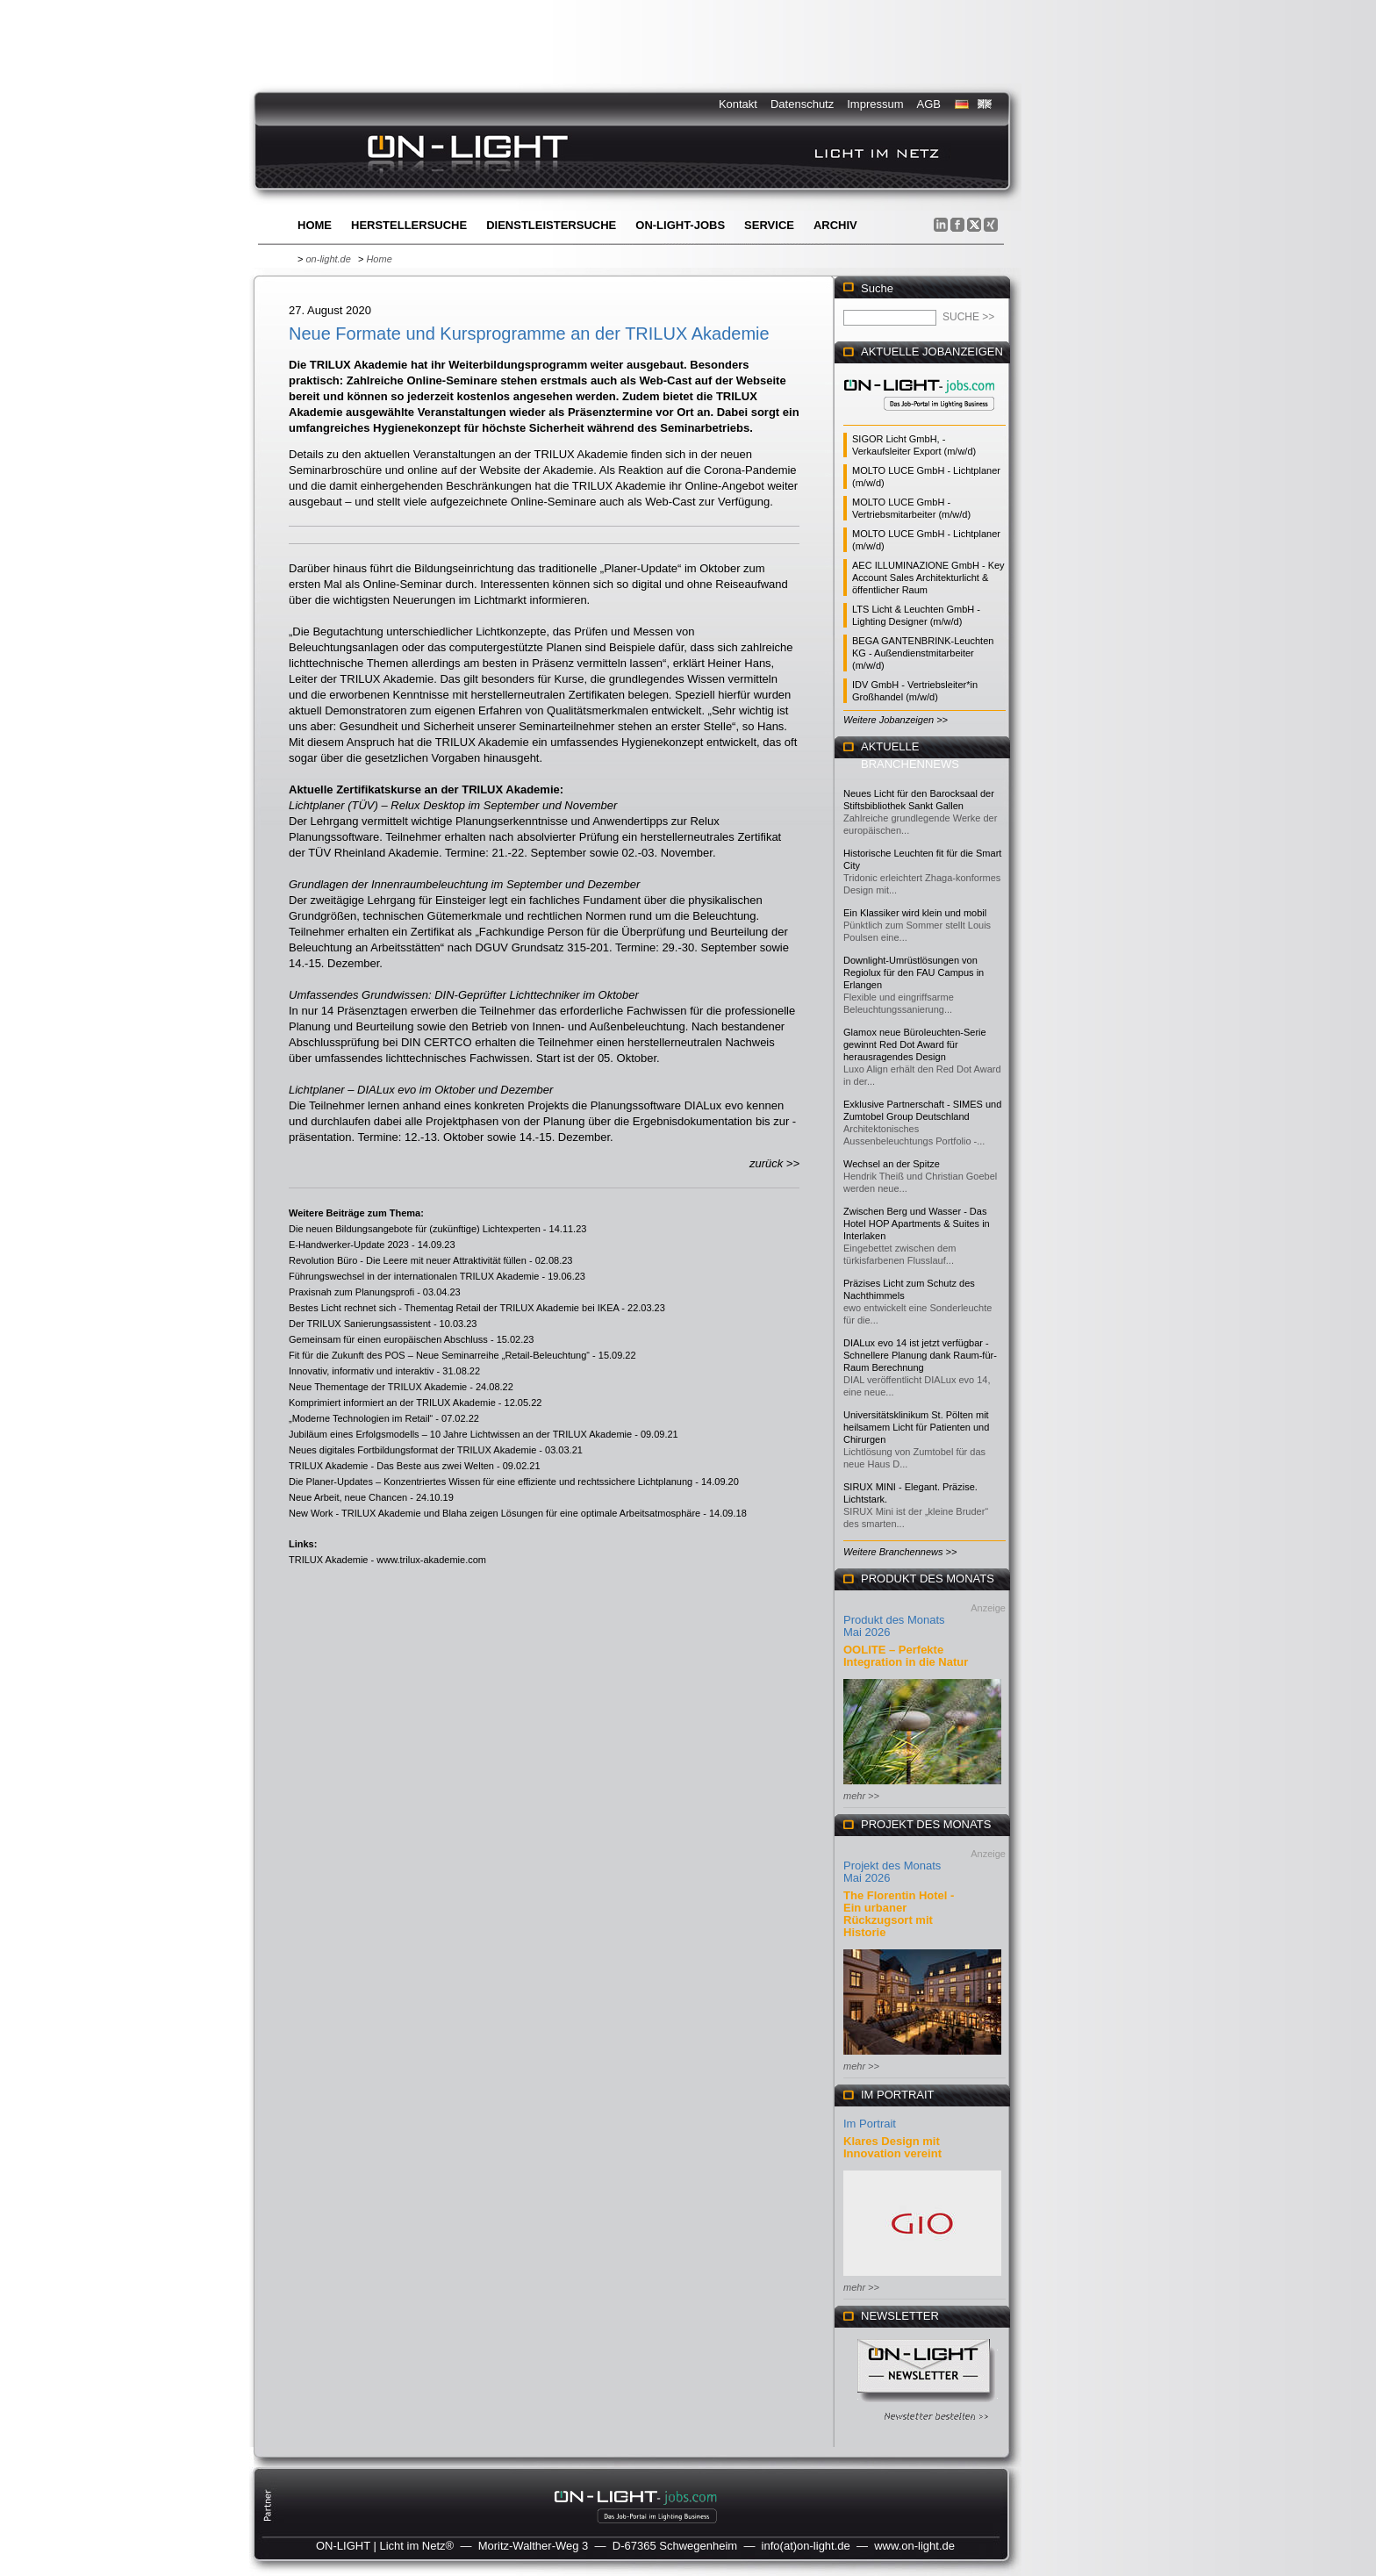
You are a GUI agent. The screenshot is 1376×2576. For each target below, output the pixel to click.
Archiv (835, 225)
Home (314, 225)
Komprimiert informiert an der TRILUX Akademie (392, 1402)
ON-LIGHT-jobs (680, 225)
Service (769, 225)
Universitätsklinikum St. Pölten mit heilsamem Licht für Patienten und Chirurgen (916, 1427)
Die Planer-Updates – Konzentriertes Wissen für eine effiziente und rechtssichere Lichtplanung (490, 1481)
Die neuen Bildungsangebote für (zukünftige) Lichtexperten (415, 1228)
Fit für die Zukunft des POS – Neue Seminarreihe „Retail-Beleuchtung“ (439, 1355)
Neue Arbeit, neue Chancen (348, 1497)
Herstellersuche (409, 225)
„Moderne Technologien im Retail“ (361, 1418)
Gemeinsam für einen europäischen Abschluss (388, 1339)
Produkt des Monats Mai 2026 (894, 1626)
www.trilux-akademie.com (431, 1559)
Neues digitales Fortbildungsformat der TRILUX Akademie (412, 1450)
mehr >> (861, 1795)
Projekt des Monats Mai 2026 (892, 1871)
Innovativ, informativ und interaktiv (361, 1371)
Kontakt (738, 104)
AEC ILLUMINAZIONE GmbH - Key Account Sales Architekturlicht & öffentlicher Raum (928, 577)
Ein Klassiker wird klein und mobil (914, 913)
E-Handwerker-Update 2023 (349, 1244)
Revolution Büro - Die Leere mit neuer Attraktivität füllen (408, 1260)
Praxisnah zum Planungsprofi (351, 1292)
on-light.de (327, 259)
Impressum (875, 104)
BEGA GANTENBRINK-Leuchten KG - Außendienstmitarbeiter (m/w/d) (922, 653)
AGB (929, 104)
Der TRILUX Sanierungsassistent (360, 1323)
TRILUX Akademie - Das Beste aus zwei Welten (391, 1465)
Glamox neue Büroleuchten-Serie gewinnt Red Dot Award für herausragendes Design (914, 1044)
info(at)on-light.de (806, 2545)
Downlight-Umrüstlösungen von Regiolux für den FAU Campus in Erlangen (913, 972)
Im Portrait (869, 2123)
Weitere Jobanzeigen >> (895, 719)
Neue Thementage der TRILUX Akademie (378, 1386)
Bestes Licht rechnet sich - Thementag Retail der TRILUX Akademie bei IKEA (454, 1307)
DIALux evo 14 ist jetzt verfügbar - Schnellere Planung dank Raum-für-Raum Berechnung (920, 1355)
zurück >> (774, 1163)
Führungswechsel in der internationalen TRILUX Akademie (414, 1276)
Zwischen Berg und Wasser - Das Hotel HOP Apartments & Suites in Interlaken (916, 1223)
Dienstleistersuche (551, 225)
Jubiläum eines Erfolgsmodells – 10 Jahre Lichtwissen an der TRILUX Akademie (460, 1434)
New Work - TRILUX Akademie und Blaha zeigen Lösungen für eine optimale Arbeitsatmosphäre (494, 1513)
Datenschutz (802, 104)
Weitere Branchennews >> (900, 1551)
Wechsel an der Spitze (891, 1164)
